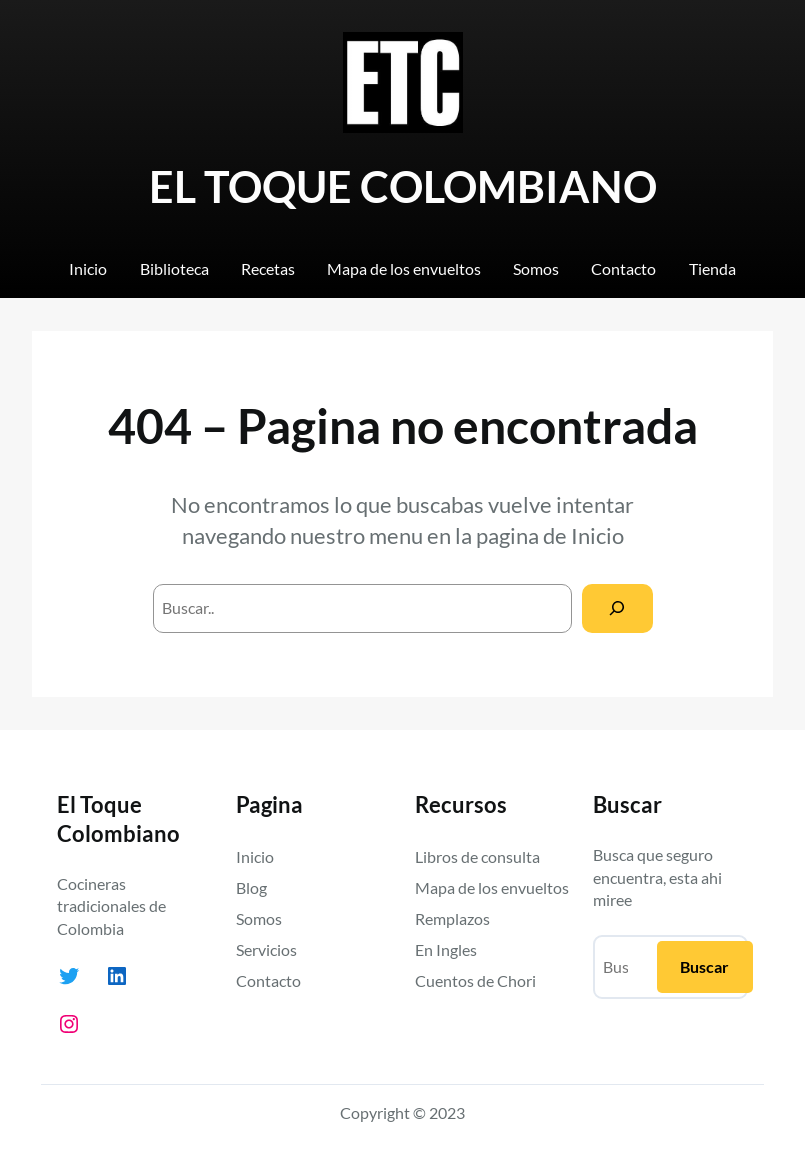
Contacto (268, 980)
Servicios (266, 949)
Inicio (597, 535)
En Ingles (446, 949)
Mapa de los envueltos (492, 887)
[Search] (617, 608)
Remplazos (452, 918)
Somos (259, 918)
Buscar (704, 966)
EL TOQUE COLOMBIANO (403, 186)
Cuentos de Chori (475, 980)
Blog (251, 887)
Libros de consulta (477, 856)
